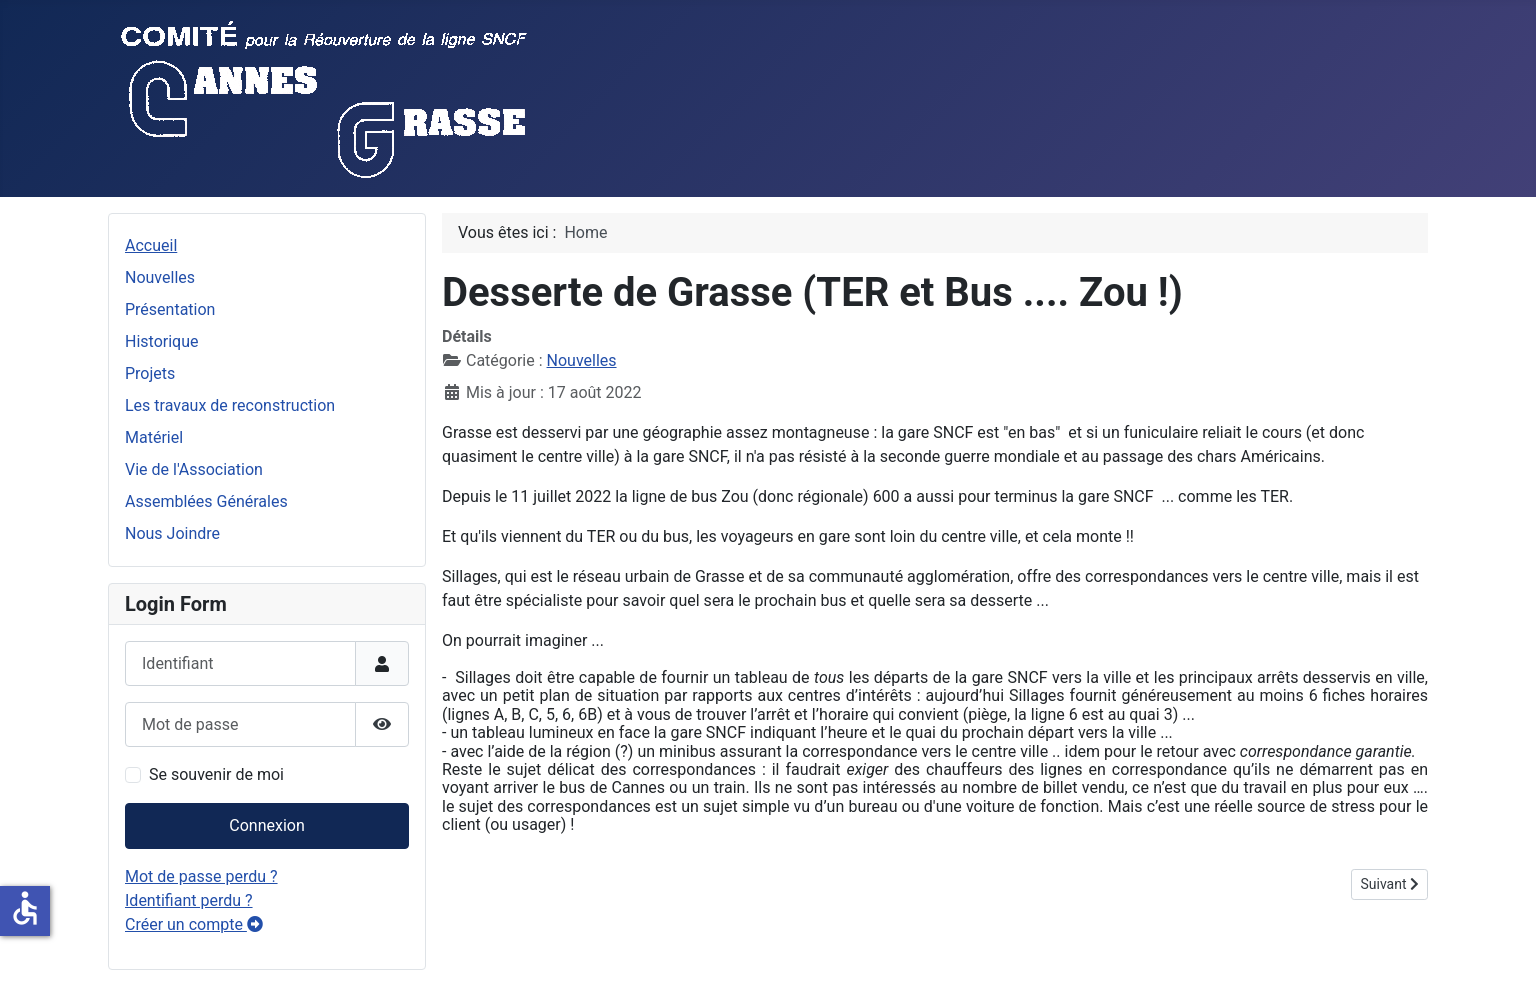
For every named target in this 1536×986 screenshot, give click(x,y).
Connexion (266, 825)
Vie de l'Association (194, 469)
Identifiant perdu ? (189, 900)
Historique (161, 341)
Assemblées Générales (206, 501)
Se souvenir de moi (216, 774)
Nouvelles (160, 277)
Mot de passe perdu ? (201, 876)
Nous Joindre (172, 533)
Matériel (154, 437)
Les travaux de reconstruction (230, 405)
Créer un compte (194, 924)
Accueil (151, 245)
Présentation (170, 309)
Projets (150, 373)
